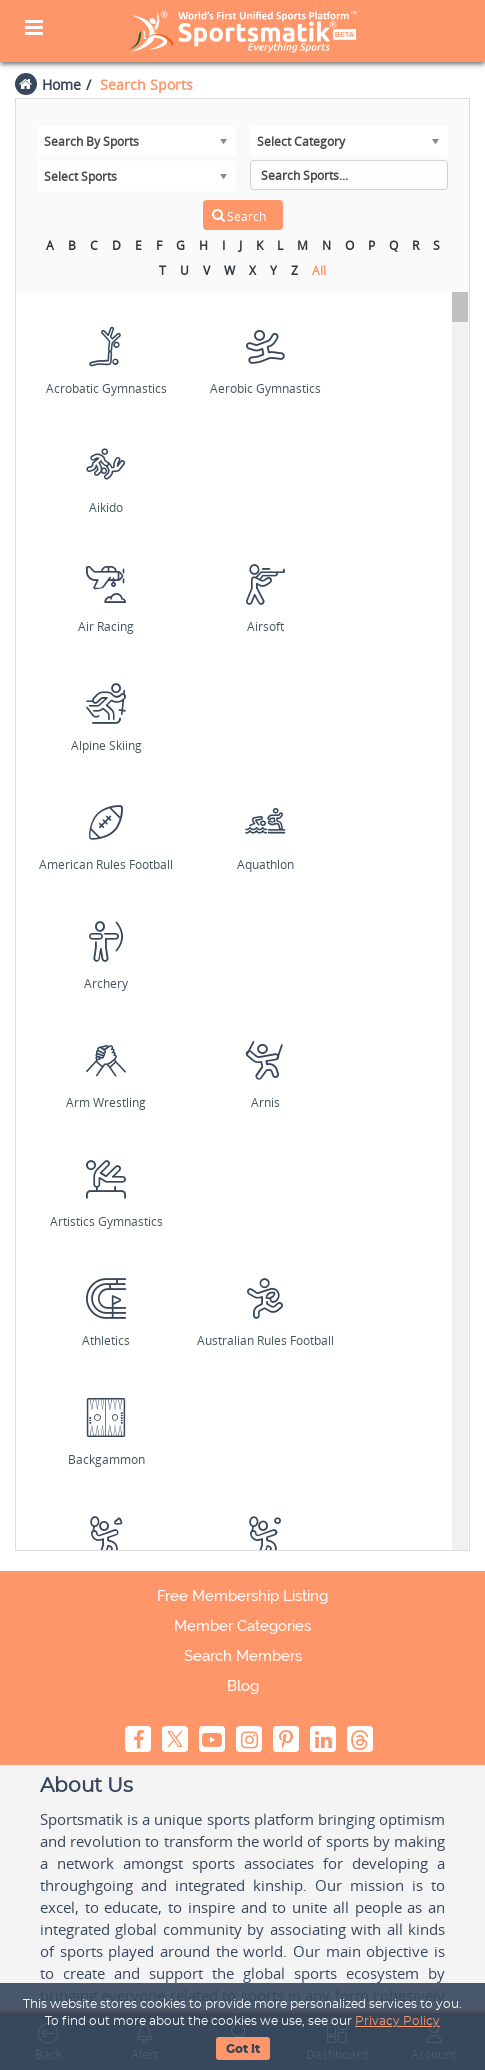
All (319, 270)
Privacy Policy (397, 2021)
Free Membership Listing (242, 1596)
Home (61, 84)
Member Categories (242, 1626)
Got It (243, 2049)
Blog (243, 1686)
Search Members (243, 1656)
